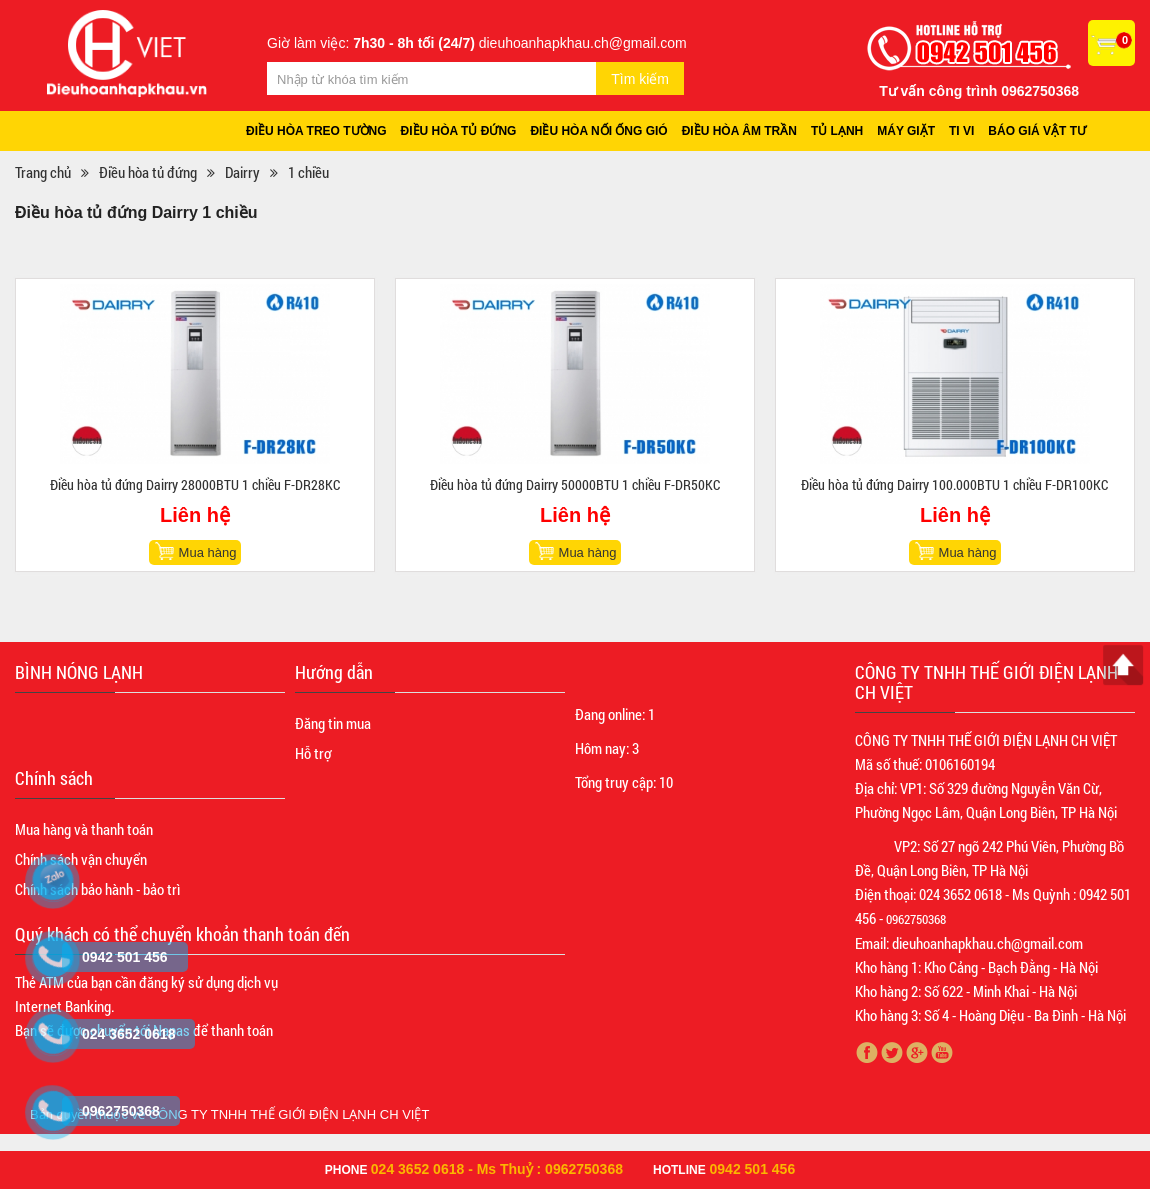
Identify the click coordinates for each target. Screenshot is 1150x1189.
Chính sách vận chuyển (81, 859)
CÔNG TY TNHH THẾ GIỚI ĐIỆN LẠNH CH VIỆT (289, 1114)
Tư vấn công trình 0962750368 (979, 91)
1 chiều (308, 172)
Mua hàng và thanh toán (84, 829)
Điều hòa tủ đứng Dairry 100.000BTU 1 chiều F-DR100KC (954, 484)
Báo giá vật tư (1037, 131)
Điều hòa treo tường (316, 131)
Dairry (242, 172)
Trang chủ (43, 172)
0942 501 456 (753, 1169)
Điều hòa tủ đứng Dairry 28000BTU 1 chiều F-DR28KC (195, 484)
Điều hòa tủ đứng (459, 131)
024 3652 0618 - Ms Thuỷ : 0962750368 (497, 1169)
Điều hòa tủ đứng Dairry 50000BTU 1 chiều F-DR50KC (575, 484)
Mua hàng (208, 552)
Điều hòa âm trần (739, 131)
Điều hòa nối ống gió (598, 131)
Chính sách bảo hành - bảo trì (97, 889)
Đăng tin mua (333, 723)
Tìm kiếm (640, 79)
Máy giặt (906, 131)
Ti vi (961, 131)
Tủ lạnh (837, 131)
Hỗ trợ (313, 753)
